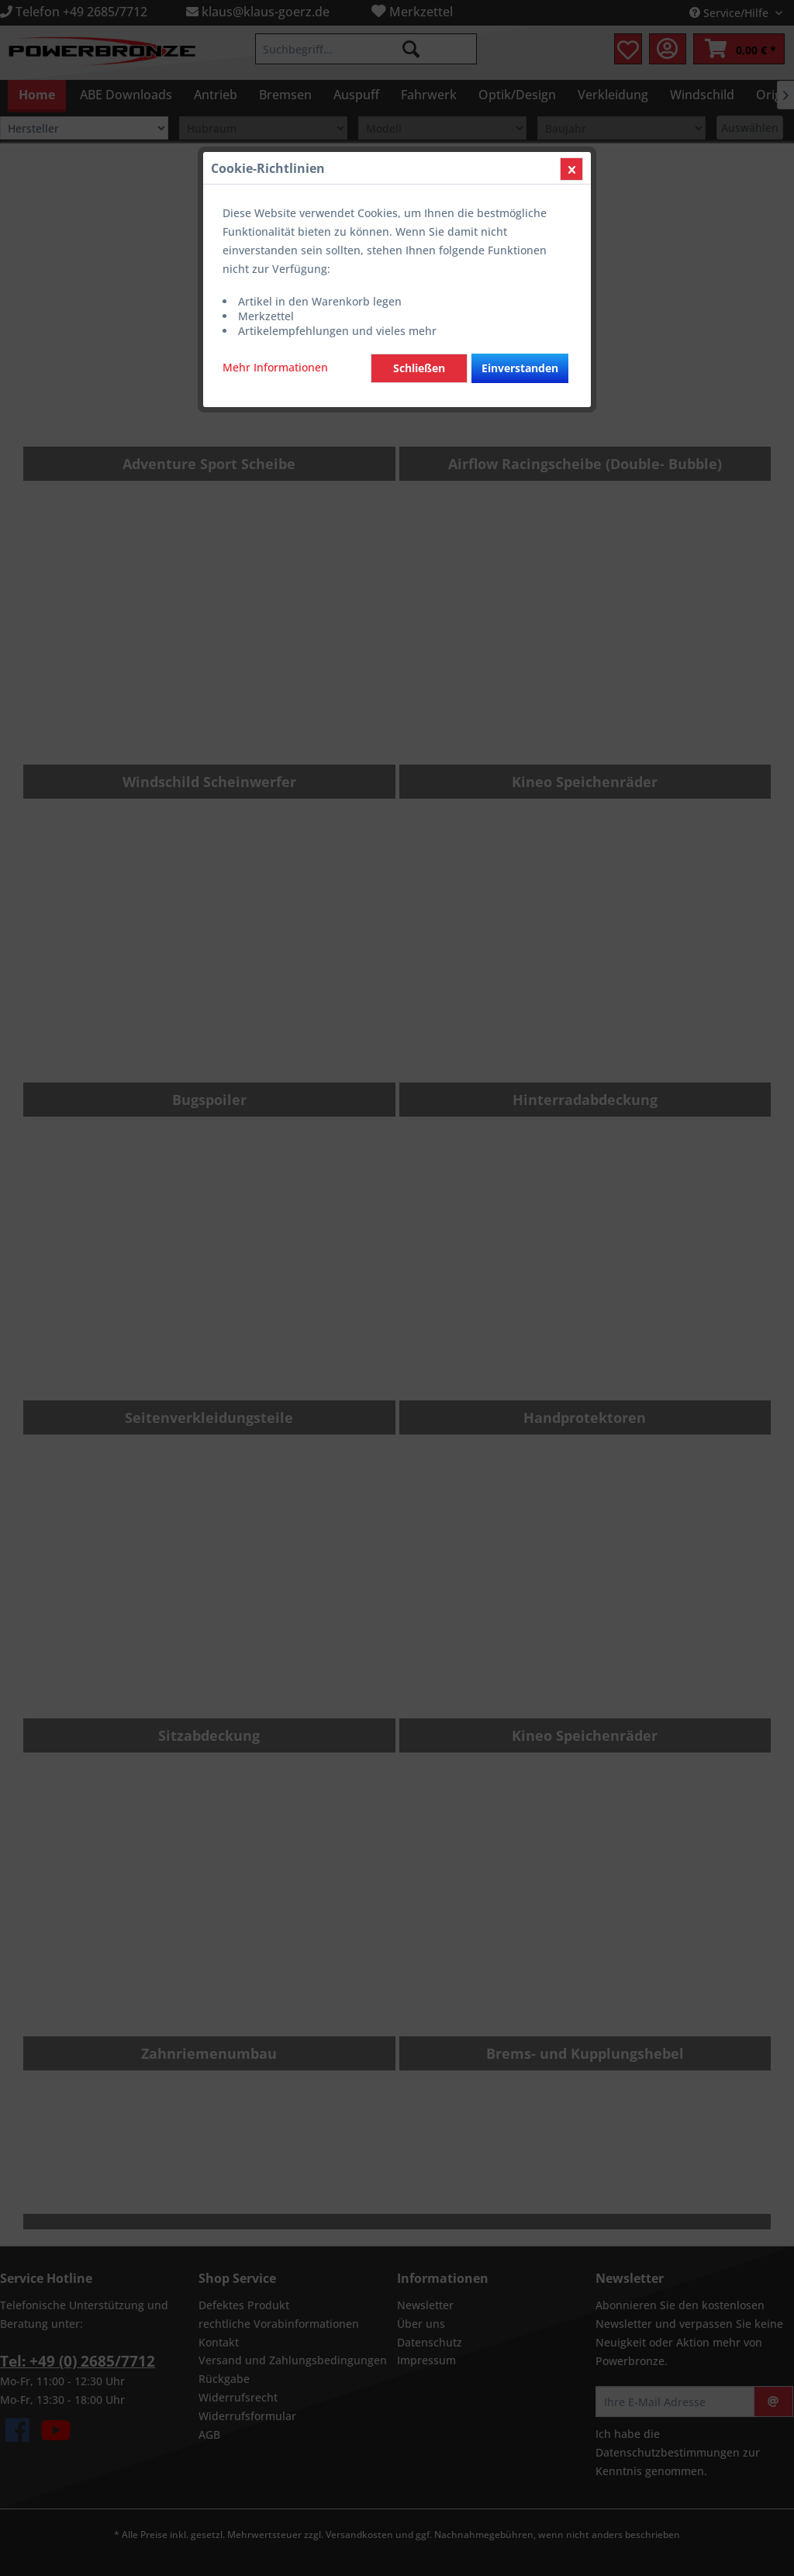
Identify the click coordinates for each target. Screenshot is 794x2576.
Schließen (419, 368)
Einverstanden (520, 368)
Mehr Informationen (275, 367)
